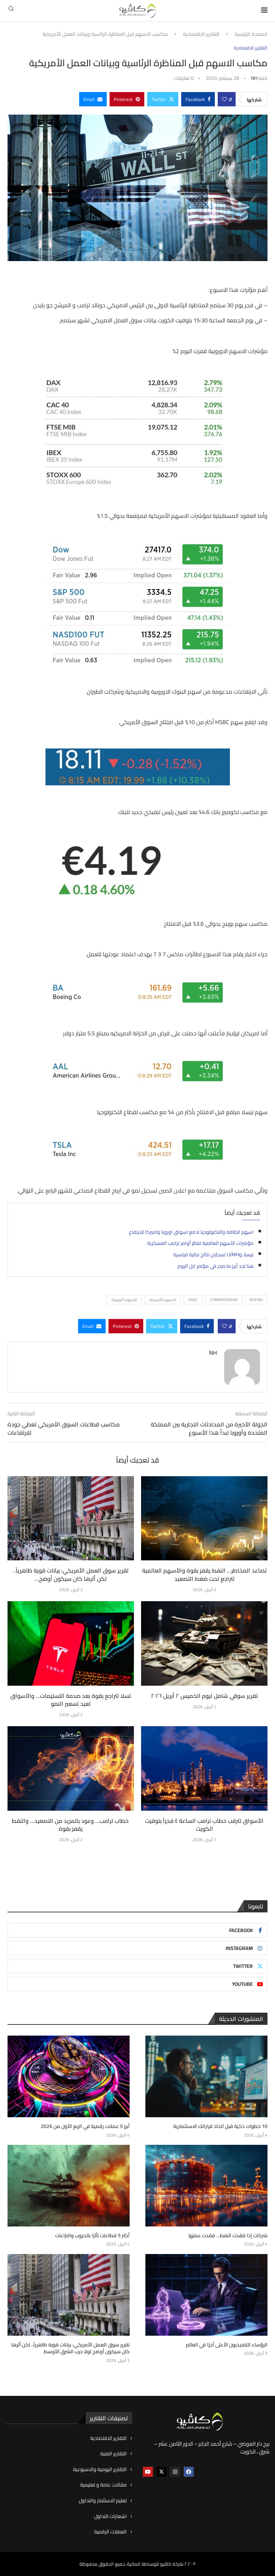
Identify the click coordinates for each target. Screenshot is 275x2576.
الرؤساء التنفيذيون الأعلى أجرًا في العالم (226, 2345)
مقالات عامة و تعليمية (103, 2485)
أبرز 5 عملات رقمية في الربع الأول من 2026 (85, 2126)
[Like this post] (224, 99)
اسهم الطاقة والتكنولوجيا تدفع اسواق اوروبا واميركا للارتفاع (191, 1232)
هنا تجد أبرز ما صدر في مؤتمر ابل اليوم (216, 1266)
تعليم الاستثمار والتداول (103, 2500)
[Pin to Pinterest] (127, 99)
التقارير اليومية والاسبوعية (100, 2469)
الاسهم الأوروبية (124, 1299)
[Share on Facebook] (198, 99)
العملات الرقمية (110, 2532)
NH (254, 78)
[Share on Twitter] (162, 99)
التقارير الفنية (113, 2453)
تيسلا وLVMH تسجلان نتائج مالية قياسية (213, 1254)
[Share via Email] (93, 99)
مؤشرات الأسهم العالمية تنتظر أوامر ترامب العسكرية (200, 1243)
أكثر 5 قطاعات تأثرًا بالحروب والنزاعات (92, 2235)
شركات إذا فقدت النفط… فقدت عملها (227, 2235)
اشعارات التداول (110, 2516)
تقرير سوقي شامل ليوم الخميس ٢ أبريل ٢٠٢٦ (204, 1695)
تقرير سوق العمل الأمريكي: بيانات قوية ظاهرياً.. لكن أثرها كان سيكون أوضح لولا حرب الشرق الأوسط (70, 2348)
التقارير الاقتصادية (201, 34)
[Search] (11, 10)
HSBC (193, 1299)
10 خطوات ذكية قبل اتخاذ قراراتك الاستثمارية (220, 2126)
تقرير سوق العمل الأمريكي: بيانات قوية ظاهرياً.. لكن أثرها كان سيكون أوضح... (71, 1574)
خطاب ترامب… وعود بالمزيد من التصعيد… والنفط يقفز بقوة (71, 1824)
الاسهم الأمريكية (162, 1299)
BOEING (256, 1299)
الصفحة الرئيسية (251, 34)
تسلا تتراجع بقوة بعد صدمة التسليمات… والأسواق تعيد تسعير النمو (70, 1699)
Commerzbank (223, 1299)
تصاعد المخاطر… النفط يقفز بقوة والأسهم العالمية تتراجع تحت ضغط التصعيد (204, 1574)
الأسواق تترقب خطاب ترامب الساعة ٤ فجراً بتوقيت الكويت (204, 1824)
